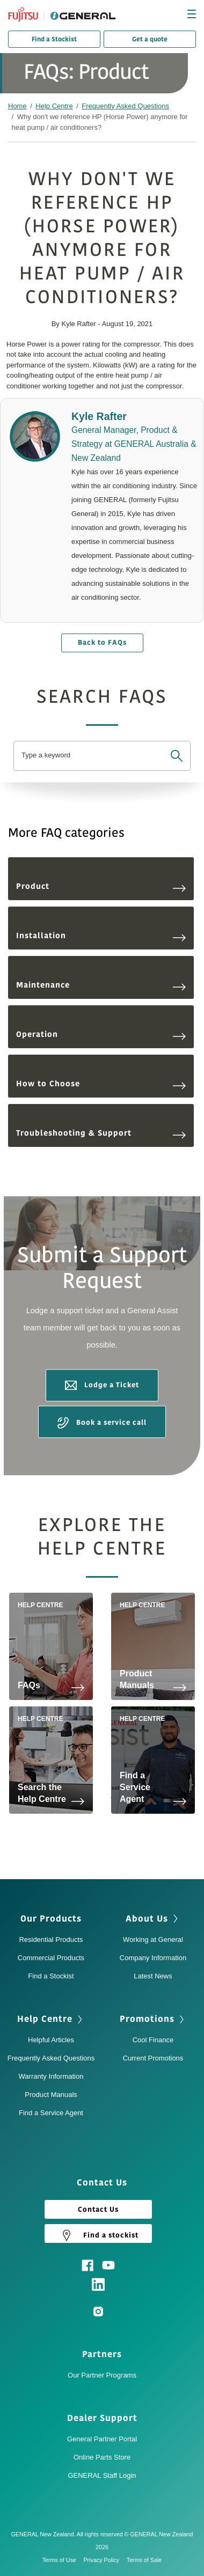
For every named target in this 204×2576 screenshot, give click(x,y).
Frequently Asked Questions (125, 106)
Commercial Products (51, 1958)
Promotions (147, 2019)
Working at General (153, 1939)
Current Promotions (153, 2058)
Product (101, 886)
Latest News (153, 1976)
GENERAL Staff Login (102, 2475)
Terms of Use (62, 2560)
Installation (101, 935)
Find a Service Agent (51, 2113)
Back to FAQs (102, 642)
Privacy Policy (104, 2560)
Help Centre (53, 106)
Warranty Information (51, 2076)
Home (17, 106)
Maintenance (101, 985)
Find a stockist (98, 2235)
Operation (101, 1034)
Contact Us (98, 2209)
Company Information (153, 1958)
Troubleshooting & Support (101, 1133)
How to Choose (101, 1084)
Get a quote (149, 39)
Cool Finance (153, 2040)
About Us (147, 1919)
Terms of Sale (144, 2560)
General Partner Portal (102, 2439)
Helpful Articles (51, 2040)
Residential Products (51, 1939)
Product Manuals (51, 2095)
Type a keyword (45, 755)
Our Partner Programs (102, 2375)
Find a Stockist (54, 39)
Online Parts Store (102, 2457)
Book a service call (102, 1423)
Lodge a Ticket (102, 1385)
